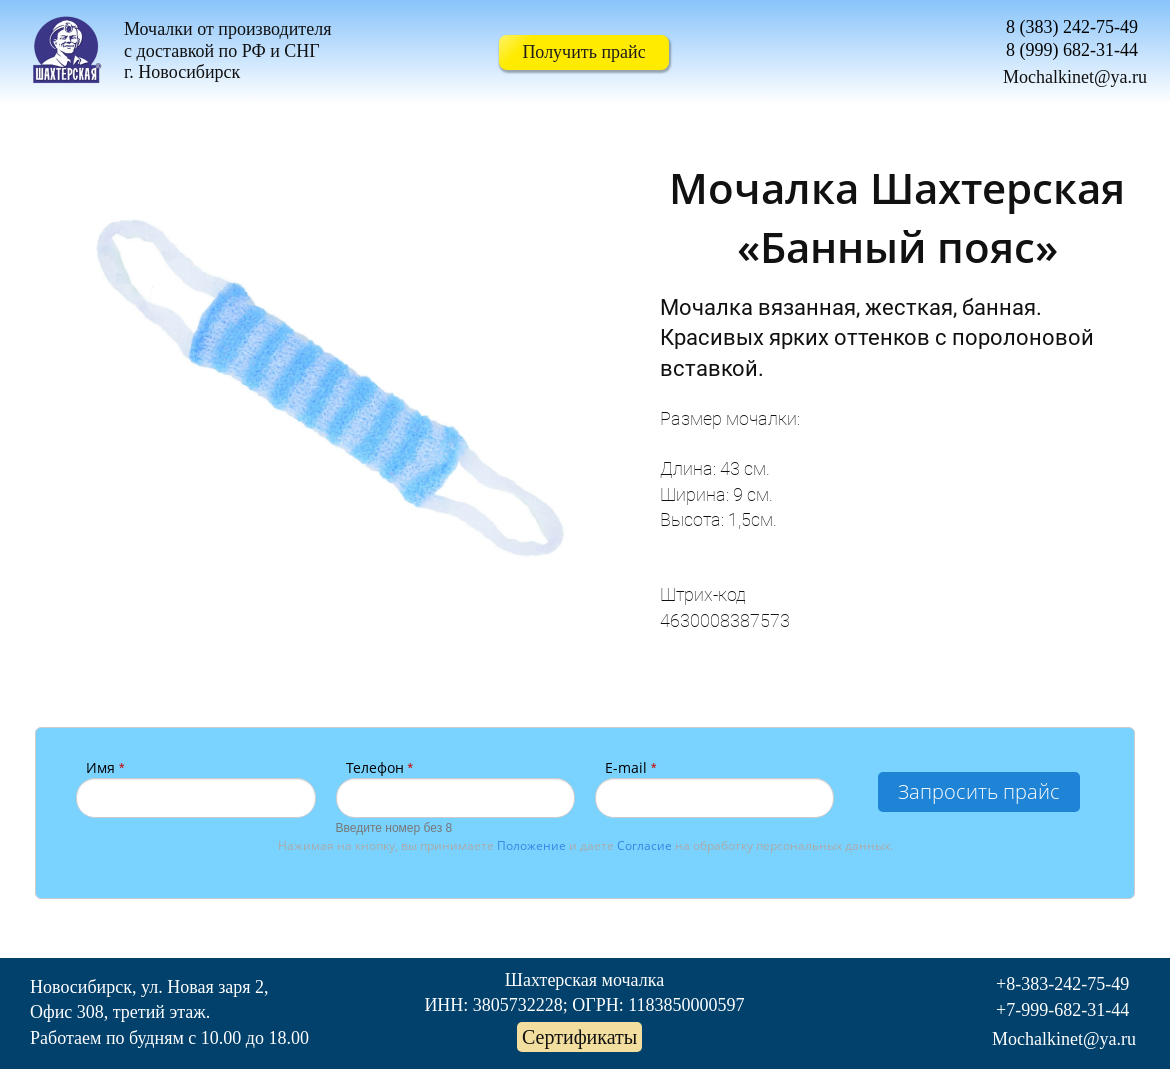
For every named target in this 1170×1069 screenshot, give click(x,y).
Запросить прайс (979, 791)
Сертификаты (579, 1037)
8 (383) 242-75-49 (1072, 27)
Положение (531, 845)
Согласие (644, 845)
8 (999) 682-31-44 (1072, 50)
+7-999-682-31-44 (1062, 1010)
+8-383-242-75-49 (1062, 984)
